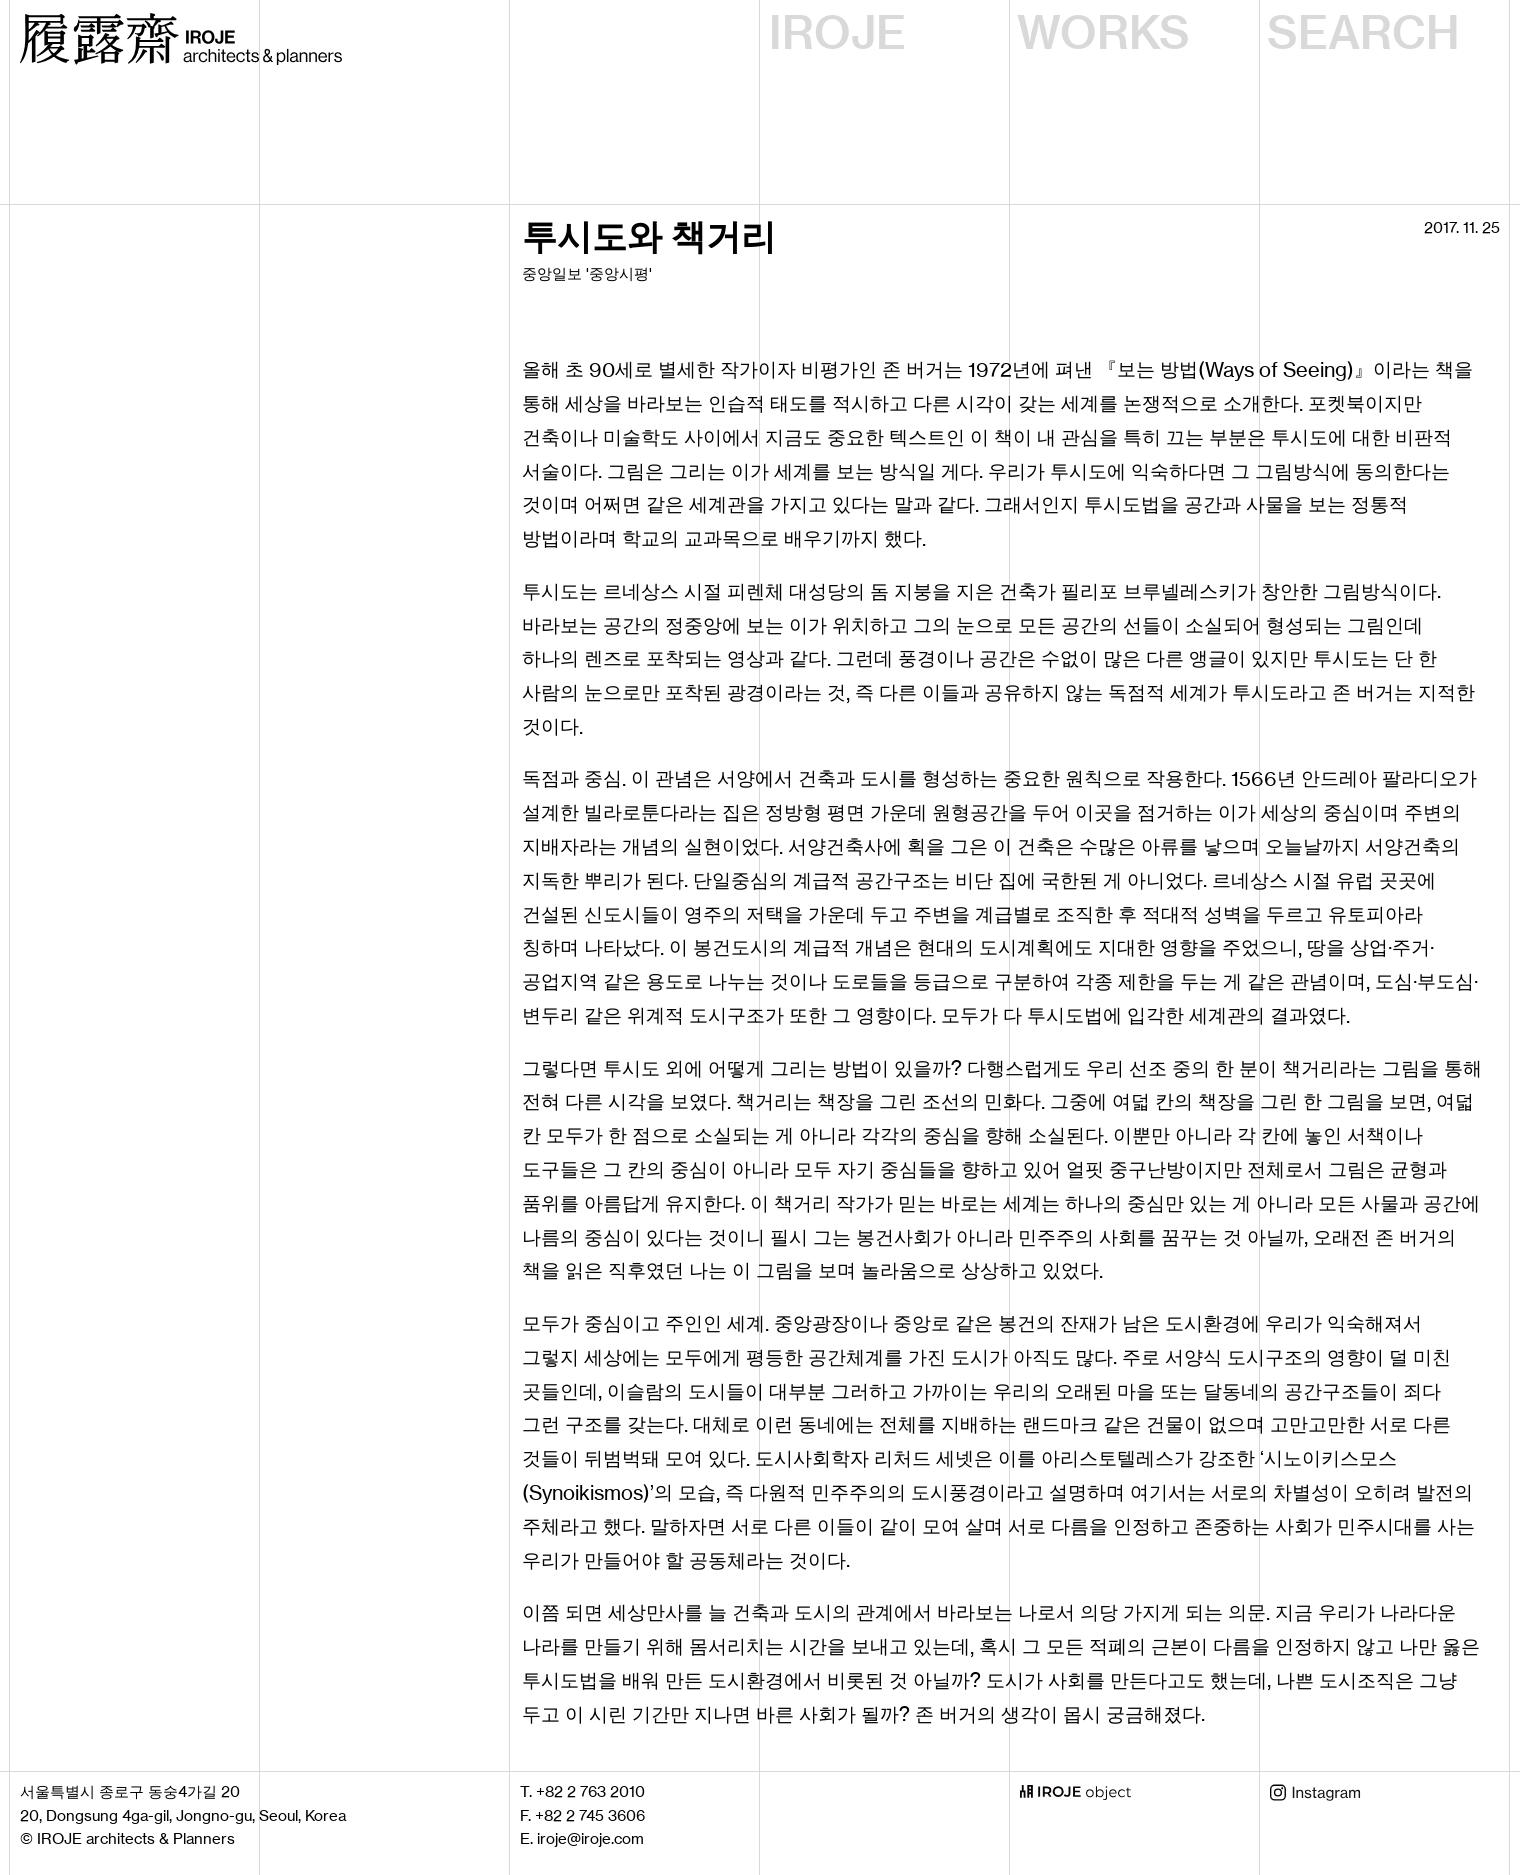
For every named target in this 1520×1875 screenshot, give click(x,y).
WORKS (1103, 32)
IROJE (837, 32)
